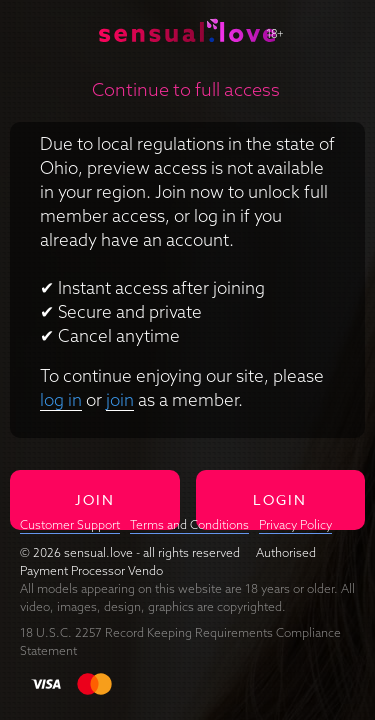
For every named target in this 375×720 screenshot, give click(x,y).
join (120, 399)
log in (61, 399)
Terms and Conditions (189, 524)
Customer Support (70, 524)
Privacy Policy (295, 524)
